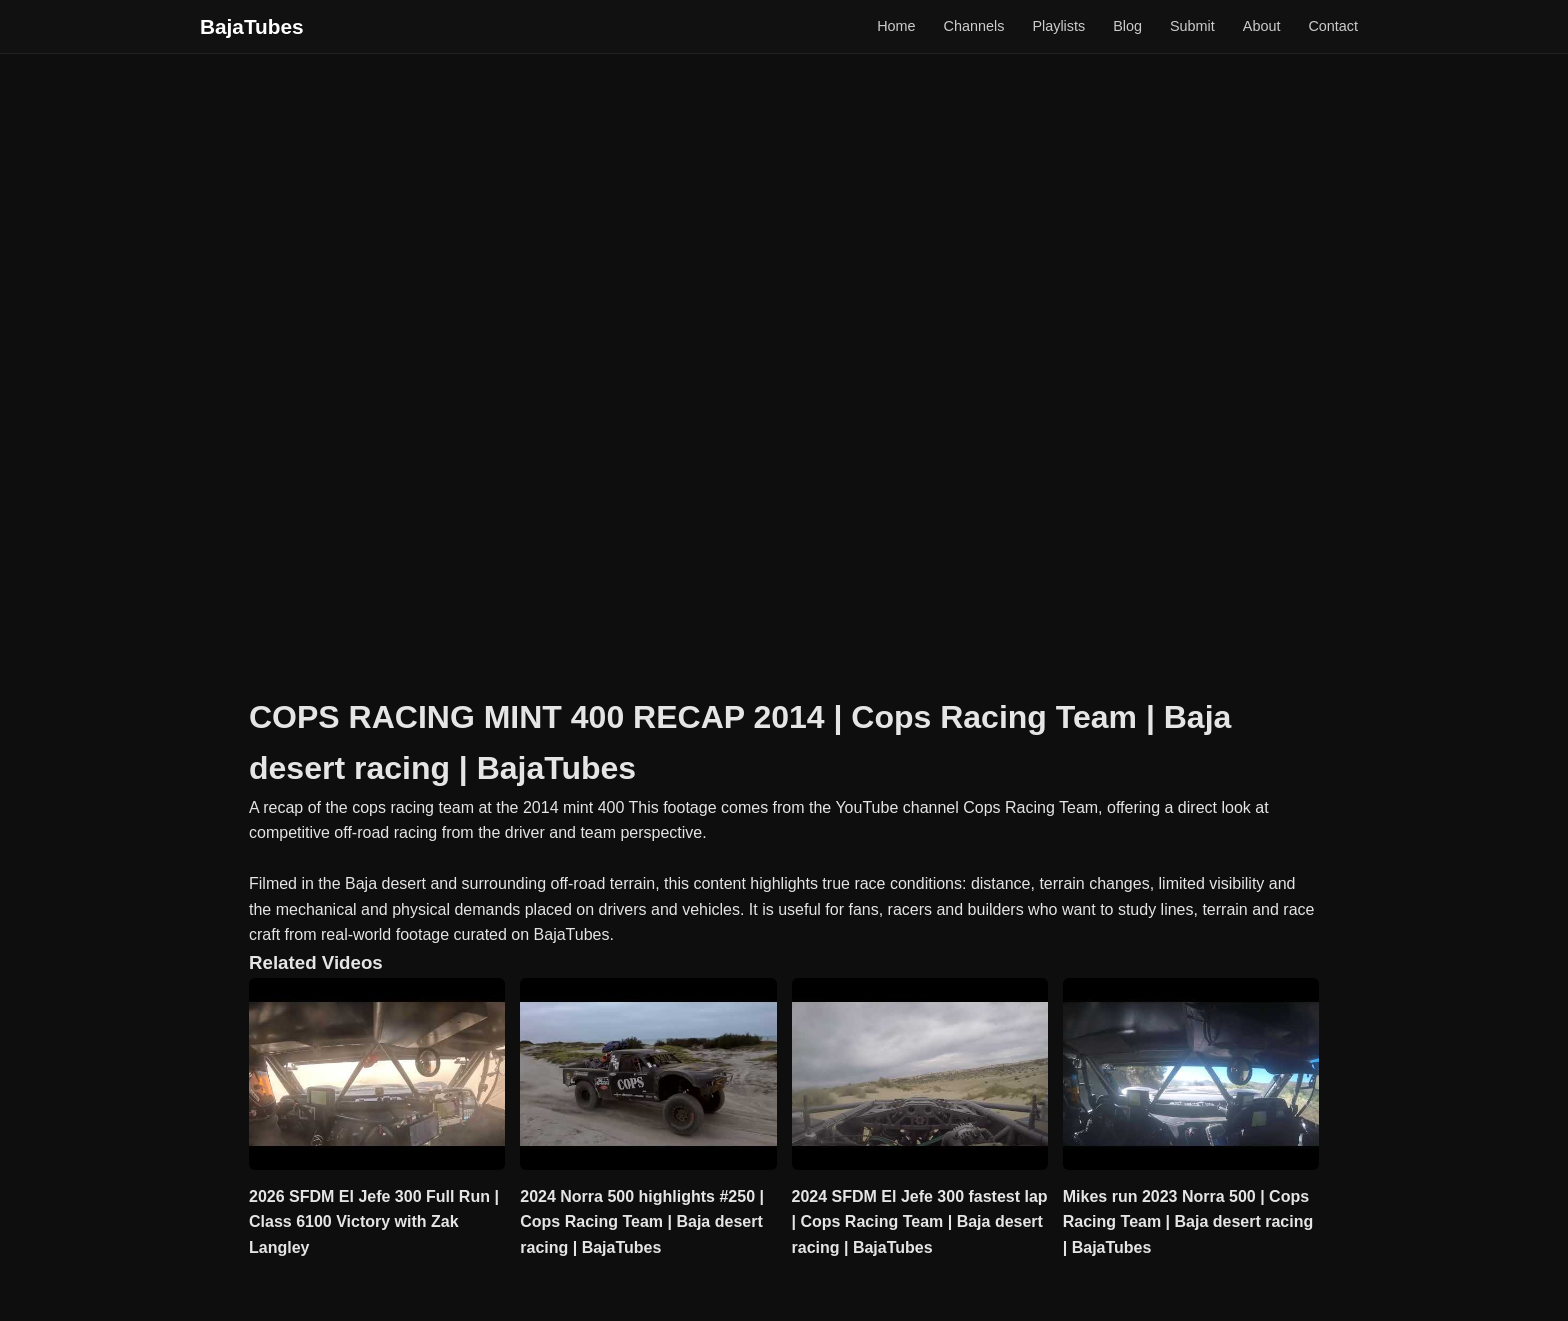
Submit (1192, 26)
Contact (1333, 26)
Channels (974, 26)
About (1262, 26)
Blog (1127, 26)
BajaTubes (252, 26)
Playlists (1058, 26)
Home (896, 26)
